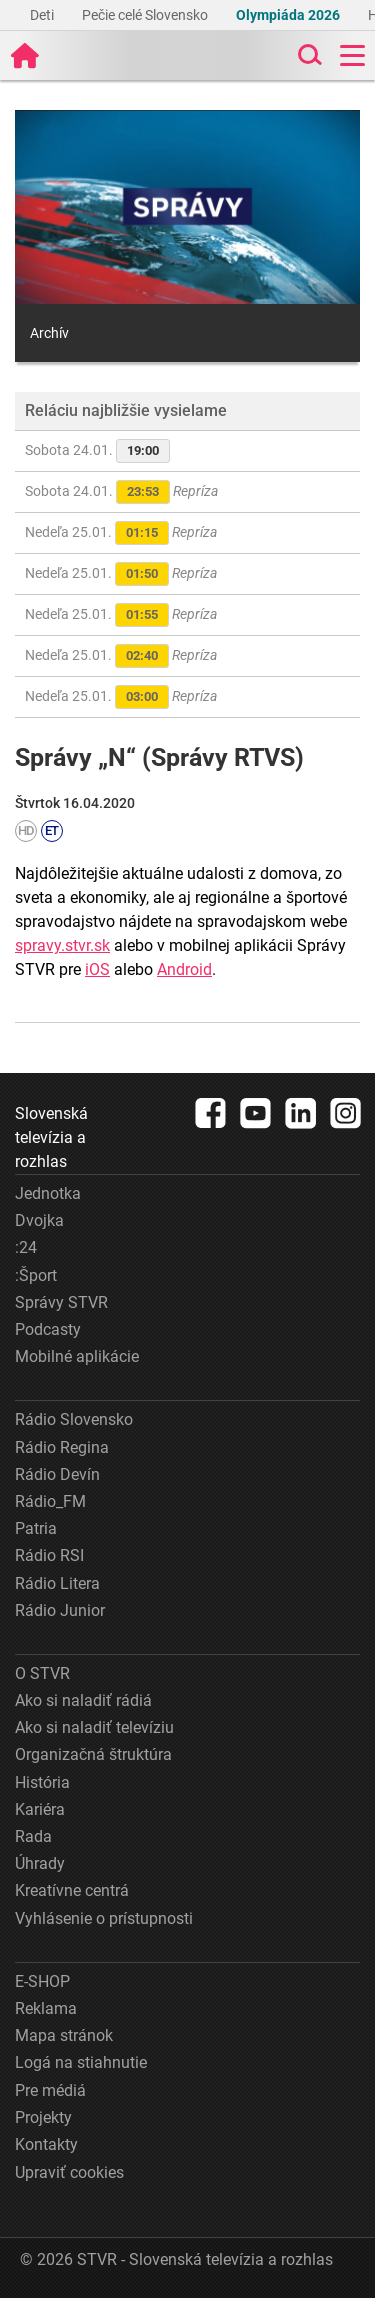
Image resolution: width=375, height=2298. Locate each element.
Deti (43, 15)
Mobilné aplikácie (77, 1356)
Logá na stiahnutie (81, 2062)
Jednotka (48, 1193)
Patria (36, 1528)
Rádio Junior (60, 1610)
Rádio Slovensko (74, 1419)
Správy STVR (61, 1302)
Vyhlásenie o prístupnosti (104, 1918)
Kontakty (46, 2144)
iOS (97, 969)
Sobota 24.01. (97, 451)
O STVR (42, 1673)
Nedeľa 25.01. (121, 533)
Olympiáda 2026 (289, 15)
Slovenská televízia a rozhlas (51, 1137)
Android (184, 969)
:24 (26, 1247)
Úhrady (40, 1863)
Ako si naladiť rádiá (83, 1700)
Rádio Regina (62, 1447)
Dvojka (39, 1220)
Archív (49, 333)
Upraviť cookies (69, 2172)
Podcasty (48, 1329)
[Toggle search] (308, 55)
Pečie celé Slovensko (146, 15)
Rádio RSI (49, 1555)
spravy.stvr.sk (62, 945)
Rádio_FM (50, 1501)
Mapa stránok (64, 2035)
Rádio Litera (57, 1583)
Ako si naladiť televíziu (94, 1727)
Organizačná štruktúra (93, 1754)
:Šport (36, 1275)
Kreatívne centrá (72, 1890)
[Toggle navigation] (352, 55)
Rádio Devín (57, 1474)
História (42, 1782)
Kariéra (40, 1809)
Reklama (46, 2008)
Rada (33, 1836)
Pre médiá (50, 2090)
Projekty (43, 2117)
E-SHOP (42, 1981)
